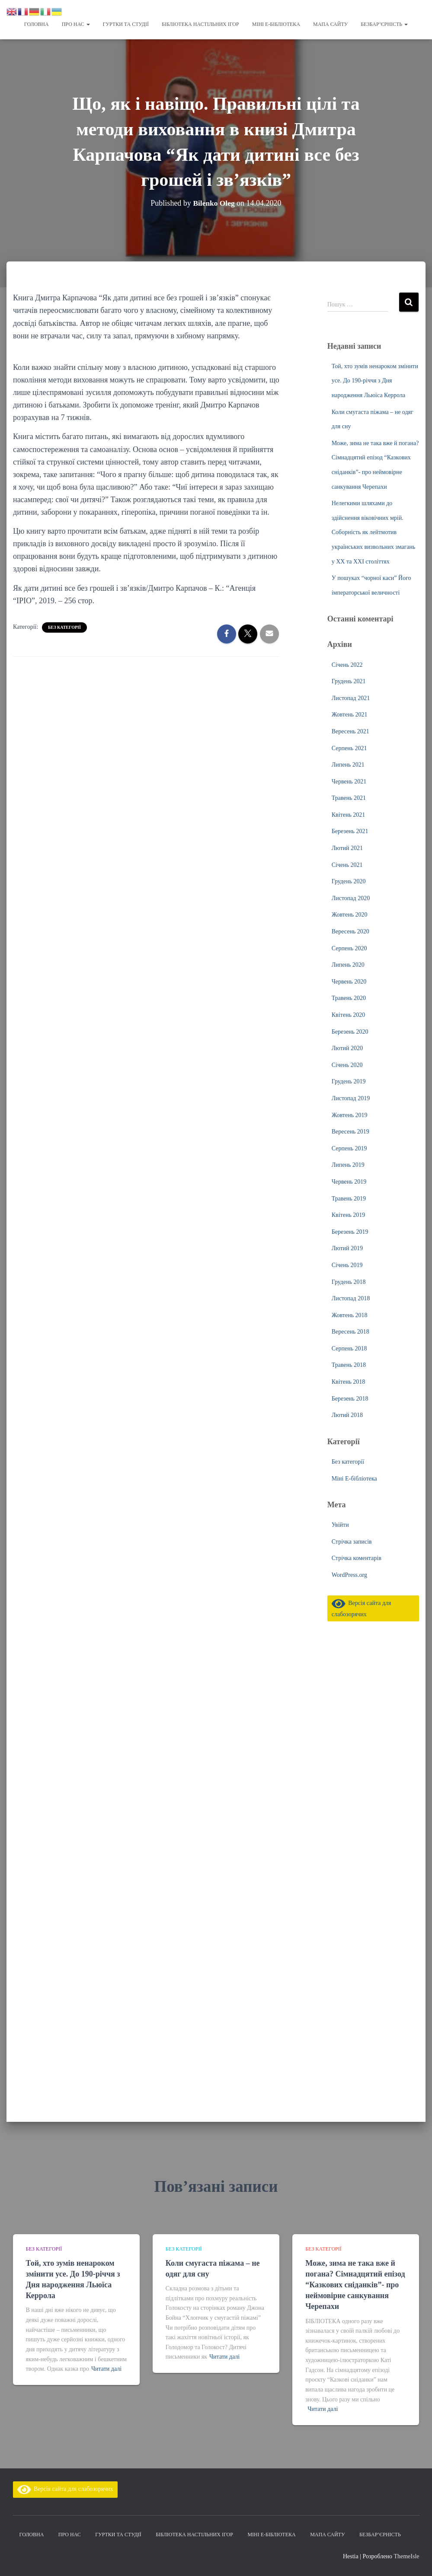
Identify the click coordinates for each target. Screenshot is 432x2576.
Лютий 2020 (347, 1048)
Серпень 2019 (349, 1148)
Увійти (340, 1525)
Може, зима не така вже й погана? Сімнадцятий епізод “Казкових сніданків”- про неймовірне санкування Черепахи (355, 2285)
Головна (36, 24)
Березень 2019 (350, 1232)
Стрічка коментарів (356, 1558)
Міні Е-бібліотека (276, 24)
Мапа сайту (330, 24)
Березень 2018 (350, 1398)
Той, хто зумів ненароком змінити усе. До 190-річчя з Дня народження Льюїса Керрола (375, 380)
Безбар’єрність (384, 24)
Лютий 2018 (347, 1415)
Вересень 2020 (350, 931)
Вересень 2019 (350, 1131)
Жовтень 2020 (350, 914)
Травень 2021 (349, 798)
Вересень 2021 (350, 731)
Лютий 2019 (347, 1248)
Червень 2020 (349, 981)
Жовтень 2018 (350, 1315)
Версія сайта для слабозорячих (65, 2489)
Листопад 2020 (351, 898)
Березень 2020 (350, 1031)
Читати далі (106, 2369)
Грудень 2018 (349, 1282)
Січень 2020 (347, 1065)
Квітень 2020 (348, 1015)
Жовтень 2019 (350, 1115)
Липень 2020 (348, 965)
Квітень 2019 (348, 1215)
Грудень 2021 (349, 681)
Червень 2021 (349, 781)
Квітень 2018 (348, 1382)
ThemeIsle (406, 2556)
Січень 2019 (347, 1265)
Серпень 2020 (349, 948)
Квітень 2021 (348, 815)
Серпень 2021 (349, 748)
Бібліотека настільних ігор (200, 24)
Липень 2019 (348, 1165)
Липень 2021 (348, 764)
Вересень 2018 (350, 1331)
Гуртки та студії (126, 24)
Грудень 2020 (349, 881)
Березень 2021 (350, 831)
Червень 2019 (349, 1181)
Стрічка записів (352, 1541)
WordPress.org (349, 1575)
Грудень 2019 (349, 1081)
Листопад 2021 (351, 698)
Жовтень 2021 (350, 714)
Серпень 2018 (349, 1348)
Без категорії (64, 627)
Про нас (76, 24)
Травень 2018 (349, 1365)
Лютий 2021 (347, 848)
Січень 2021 (347, 865)
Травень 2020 (349, 998)
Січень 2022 (347, 665)
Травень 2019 (349, 1198)
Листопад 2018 (351, 1298)
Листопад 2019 (351, 1098)
